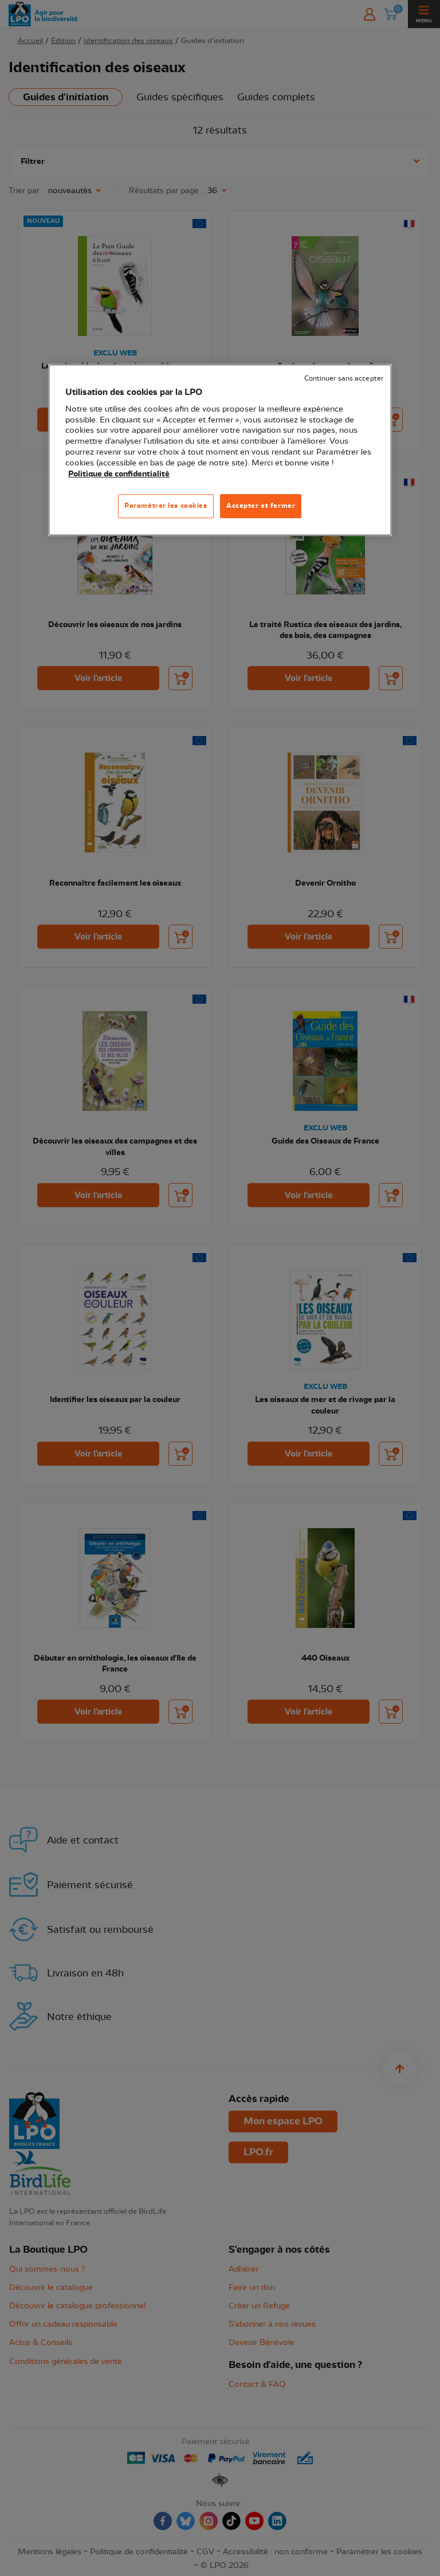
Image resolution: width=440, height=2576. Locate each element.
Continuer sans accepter (343, 378)
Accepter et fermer (260, 506)
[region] (220, 450)
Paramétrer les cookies (165, 506)
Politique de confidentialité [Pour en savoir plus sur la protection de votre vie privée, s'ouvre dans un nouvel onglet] (119, 474)
